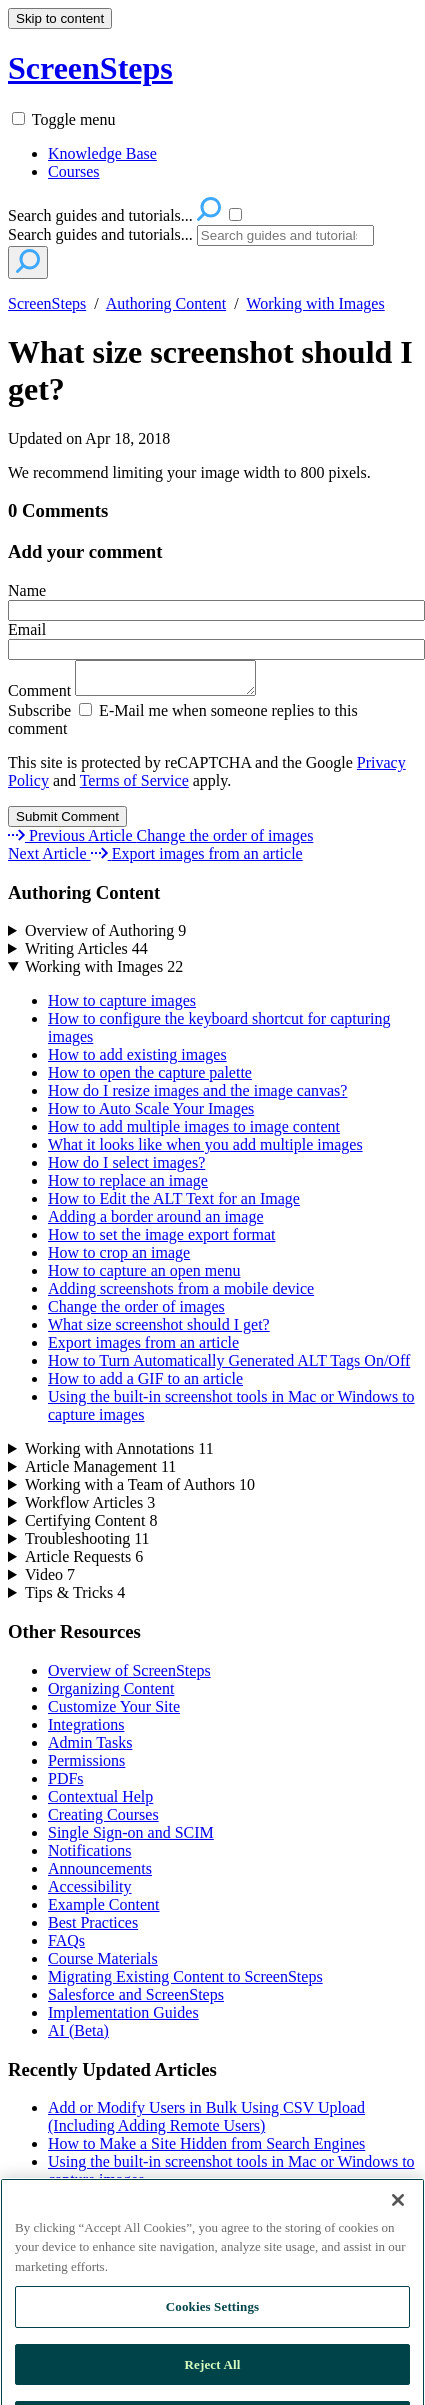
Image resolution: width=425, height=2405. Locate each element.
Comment (142, 696)
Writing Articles (86, 954)
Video (50, 1580)
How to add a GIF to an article (145, 1384)
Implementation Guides (123, 2018)
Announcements (100, 1874)
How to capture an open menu (144, 1276)
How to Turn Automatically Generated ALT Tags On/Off (229, 1366)
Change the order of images (136, 1312)
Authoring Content (166, 303)
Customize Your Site (114, 1712)
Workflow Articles (90, 1508)
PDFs (66, 1784)
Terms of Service (134, 786)
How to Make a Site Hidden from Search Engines (206, 2149)
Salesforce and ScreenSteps (136, 2000)
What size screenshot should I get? (210, 370)
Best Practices (93, 1928)
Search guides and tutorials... (100, 234)
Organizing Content (111, 1694)
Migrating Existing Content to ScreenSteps (185, 1982)
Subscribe (39, 716)
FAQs (66, 1946)
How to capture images (122, 1006)
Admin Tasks (90, 1748)
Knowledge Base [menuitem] (102, 153)
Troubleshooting (87, 1544)
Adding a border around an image (155, 1222)
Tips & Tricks (75, 1598)
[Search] (285, 235)
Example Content (104, 1910)
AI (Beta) (78, 2036)
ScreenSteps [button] (90, 68)
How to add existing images (137, 1060)
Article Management (100, 1472)
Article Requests (84, 1562)
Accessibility (90, 1892)
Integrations (86, 1730)
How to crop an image (119, 1258)
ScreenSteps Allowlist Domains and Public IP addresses (227, 2203)
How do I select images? (126, 1168)
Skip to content (60, 18)
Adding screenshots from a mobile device (181, 1294)
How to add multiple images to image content (194, 1132)
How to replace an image (128, 1186)
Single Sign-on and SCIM (131, 1838)
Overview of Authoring (105, 936)
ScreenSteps (47, 303)
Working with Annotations (119, 1454)
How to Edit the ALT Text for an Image (174, 1204)
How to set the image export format (162, 1240)
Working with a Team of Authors (140, 1490)
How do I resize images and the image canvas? (197, 1096)
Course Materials (103, 1964)
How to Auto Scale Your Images (151, 1114)
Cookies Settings (212, 2342)
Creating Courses (103, 1820)
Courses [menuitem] (74, 171)
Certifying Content (91, 1526)
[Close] (398, 2235)
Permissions (86, 1766)
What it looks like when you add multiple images (205, 1150)
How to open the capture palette (150, 1078)
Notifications (90, 1856)
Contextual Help (100, 1802)
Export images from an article (143, 1348)
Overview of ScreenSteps (129, 1676)
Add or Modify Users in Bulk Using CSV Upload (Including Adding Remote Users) (206, 2122)
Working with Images (315, 303)
